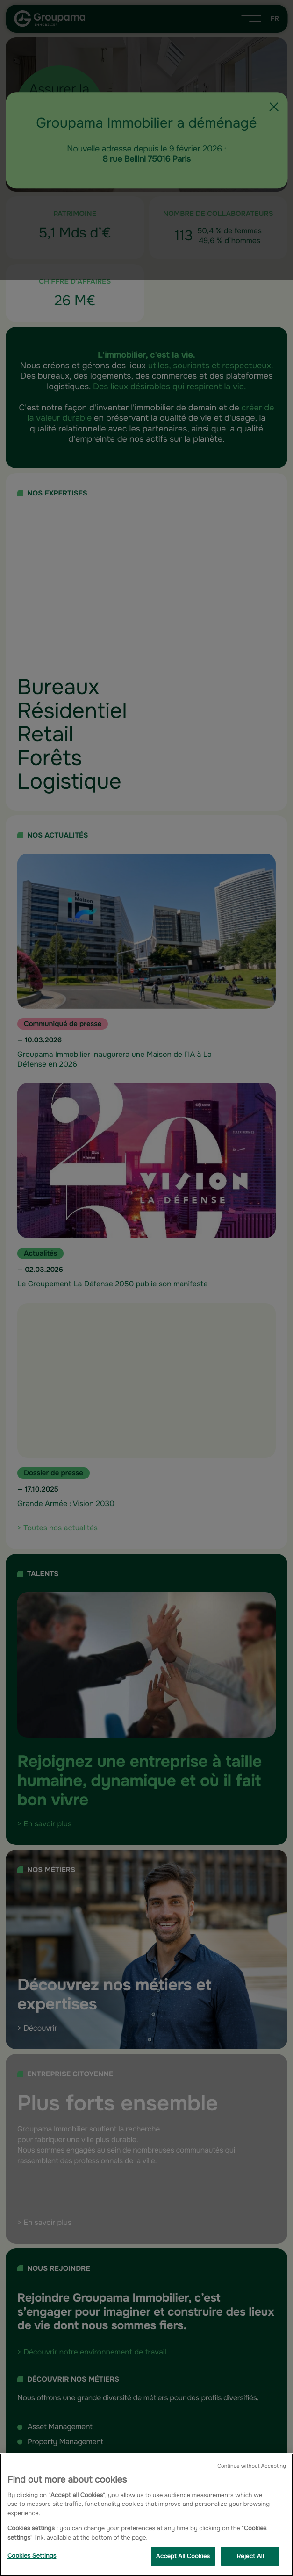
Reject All (250, 2556)
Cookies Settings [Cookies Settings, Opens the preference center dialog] (31, 2556)
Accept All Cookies (183, 2556)
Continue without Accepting (251, 2466)
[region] (146, 2514)
